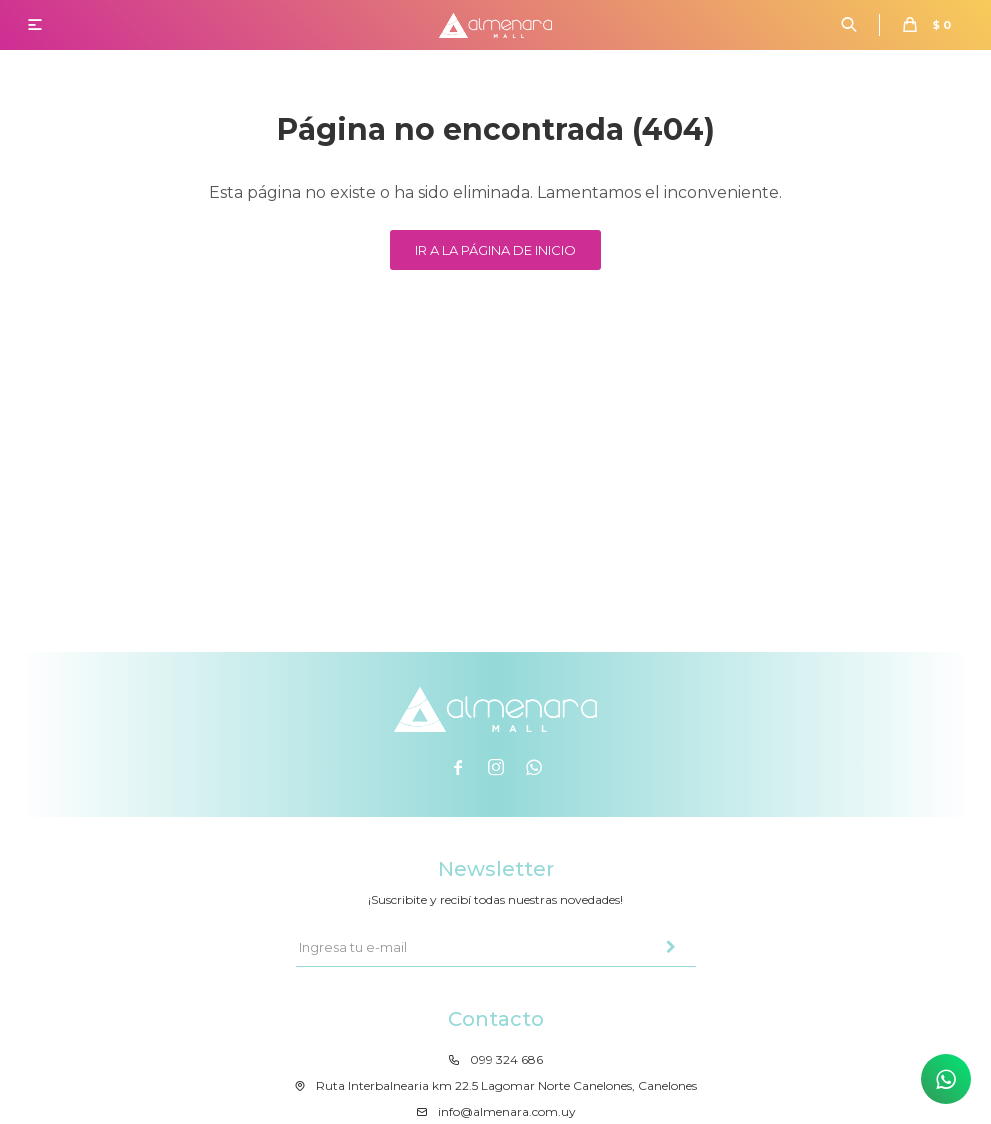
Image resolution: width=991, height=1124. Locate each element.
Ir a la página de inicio (495, 250)
